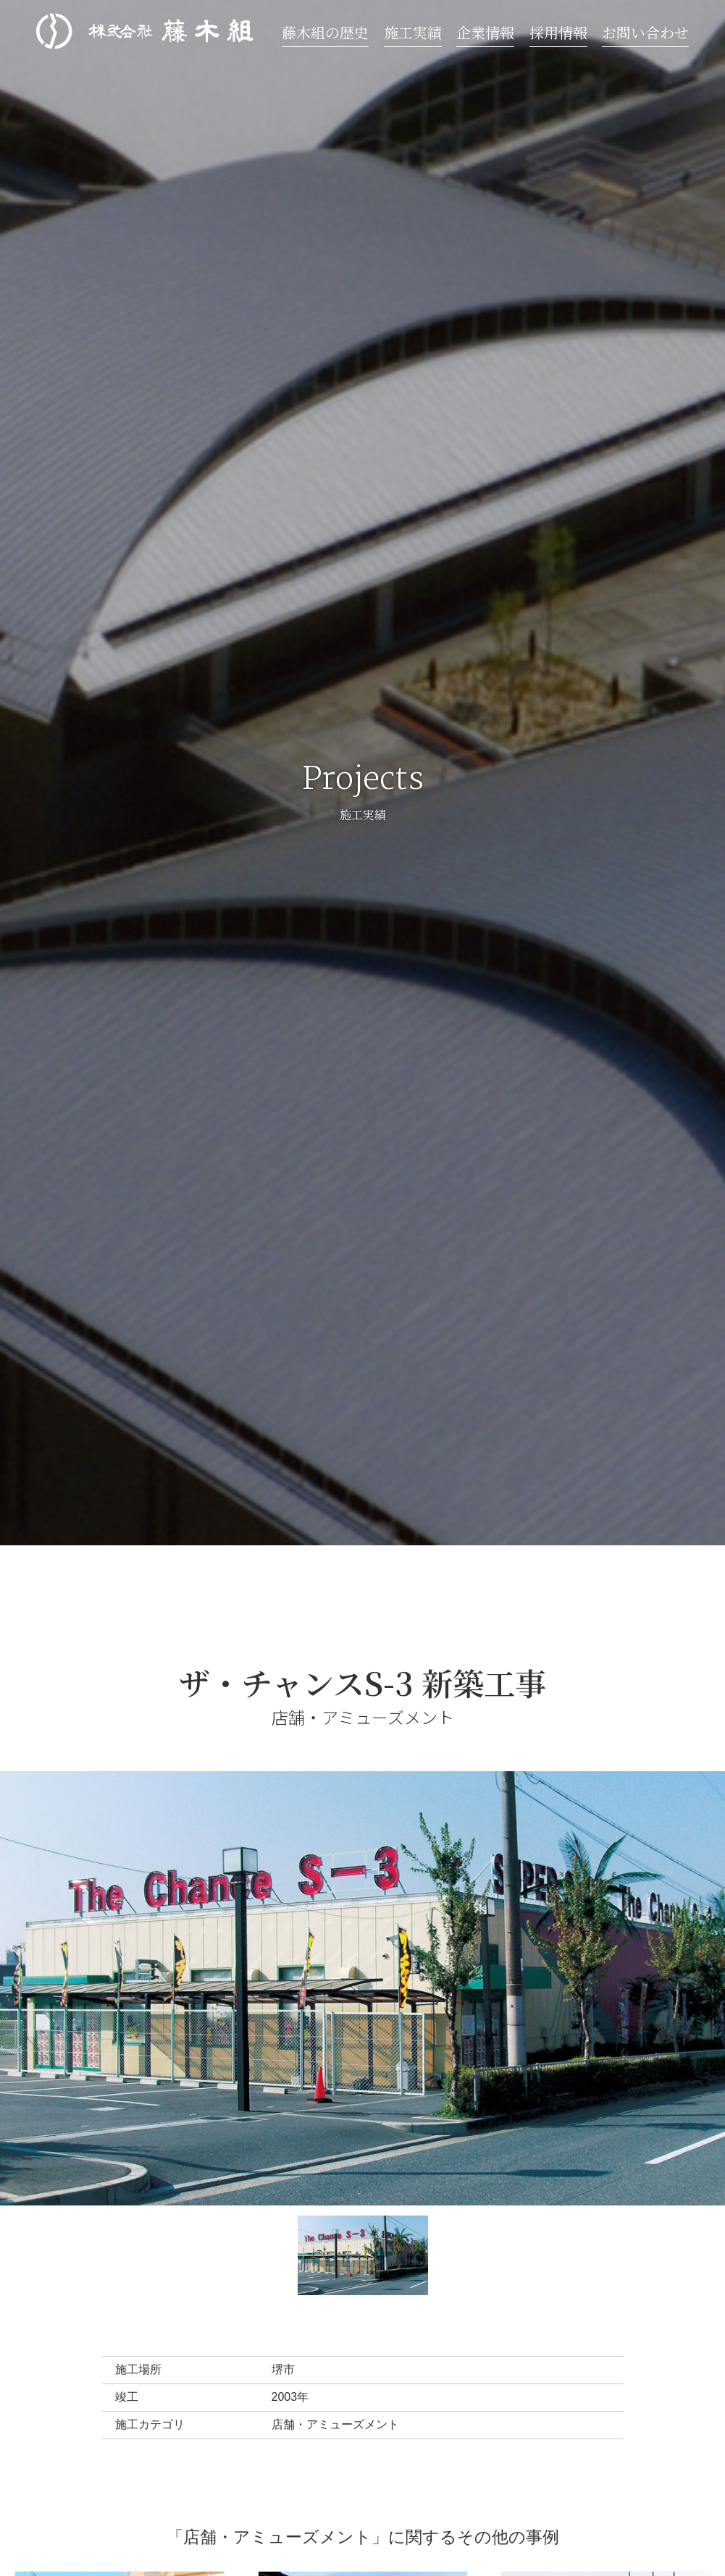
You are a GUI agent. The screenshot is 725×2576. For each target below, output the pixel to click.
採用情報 (558, 32)
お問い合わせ (645, 32)
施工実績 (413, 32)
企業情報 (485, 32)
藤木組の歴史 (325, 32)
